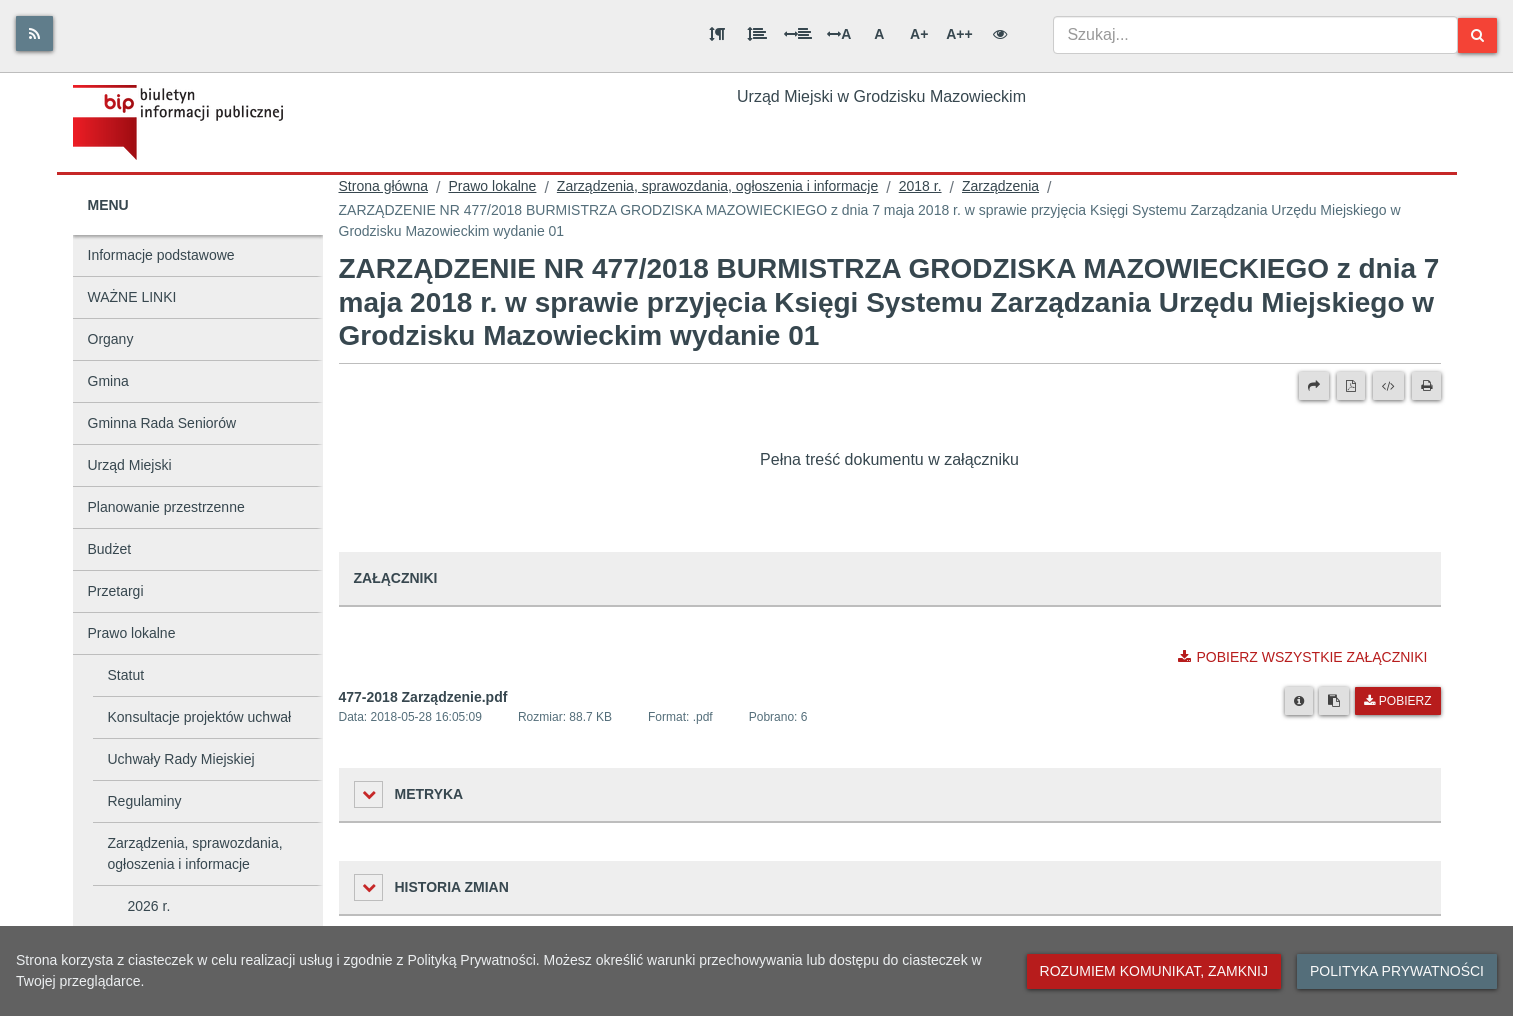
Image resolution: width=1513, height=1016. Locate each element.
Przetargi (116, 591)
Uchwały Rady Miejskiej (181, 759)
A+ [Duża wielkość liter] (919, 34)
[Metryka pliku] (1299, 701)
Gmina (108, 381)
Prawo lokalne (132, 633)
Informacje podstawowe (161, 255)
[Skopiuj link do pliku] (1334, 701)
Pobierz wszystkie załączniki (1302, 657)
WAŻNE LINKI (132, 297)
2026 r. (149, 906)
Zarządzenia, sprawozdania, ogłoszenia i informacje (195, 853)
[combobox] (1255, 35)
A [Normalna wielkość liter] (879, 34)
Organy (111, 339)
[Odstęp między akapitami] (717, 34)
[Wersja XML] (1388, 386)
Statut (126, 675)
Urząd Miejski (130, 465)
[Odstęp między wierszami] (757, 34)
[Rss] (34, 33)
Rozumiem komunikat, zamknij (1154, 971)
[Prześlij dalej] (1314, 386)
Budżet (110, 549)
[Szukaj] (1477, 35)
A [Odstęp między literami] (839, 34)
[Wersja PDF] (1351, 386)
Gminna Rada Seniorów (162, 423)
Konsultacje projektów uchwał (200, 717)
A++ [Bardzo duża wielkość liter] (959, 34)
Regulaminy (145, 801)
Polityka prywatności (1397, 971)
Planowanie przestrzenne (166, 507)
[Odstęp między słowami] (798, 34)
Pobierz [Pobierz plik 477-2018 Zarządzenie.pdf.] (1397, 701)
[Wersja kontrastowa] (1000, 34)
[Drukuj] (1426, 386)
